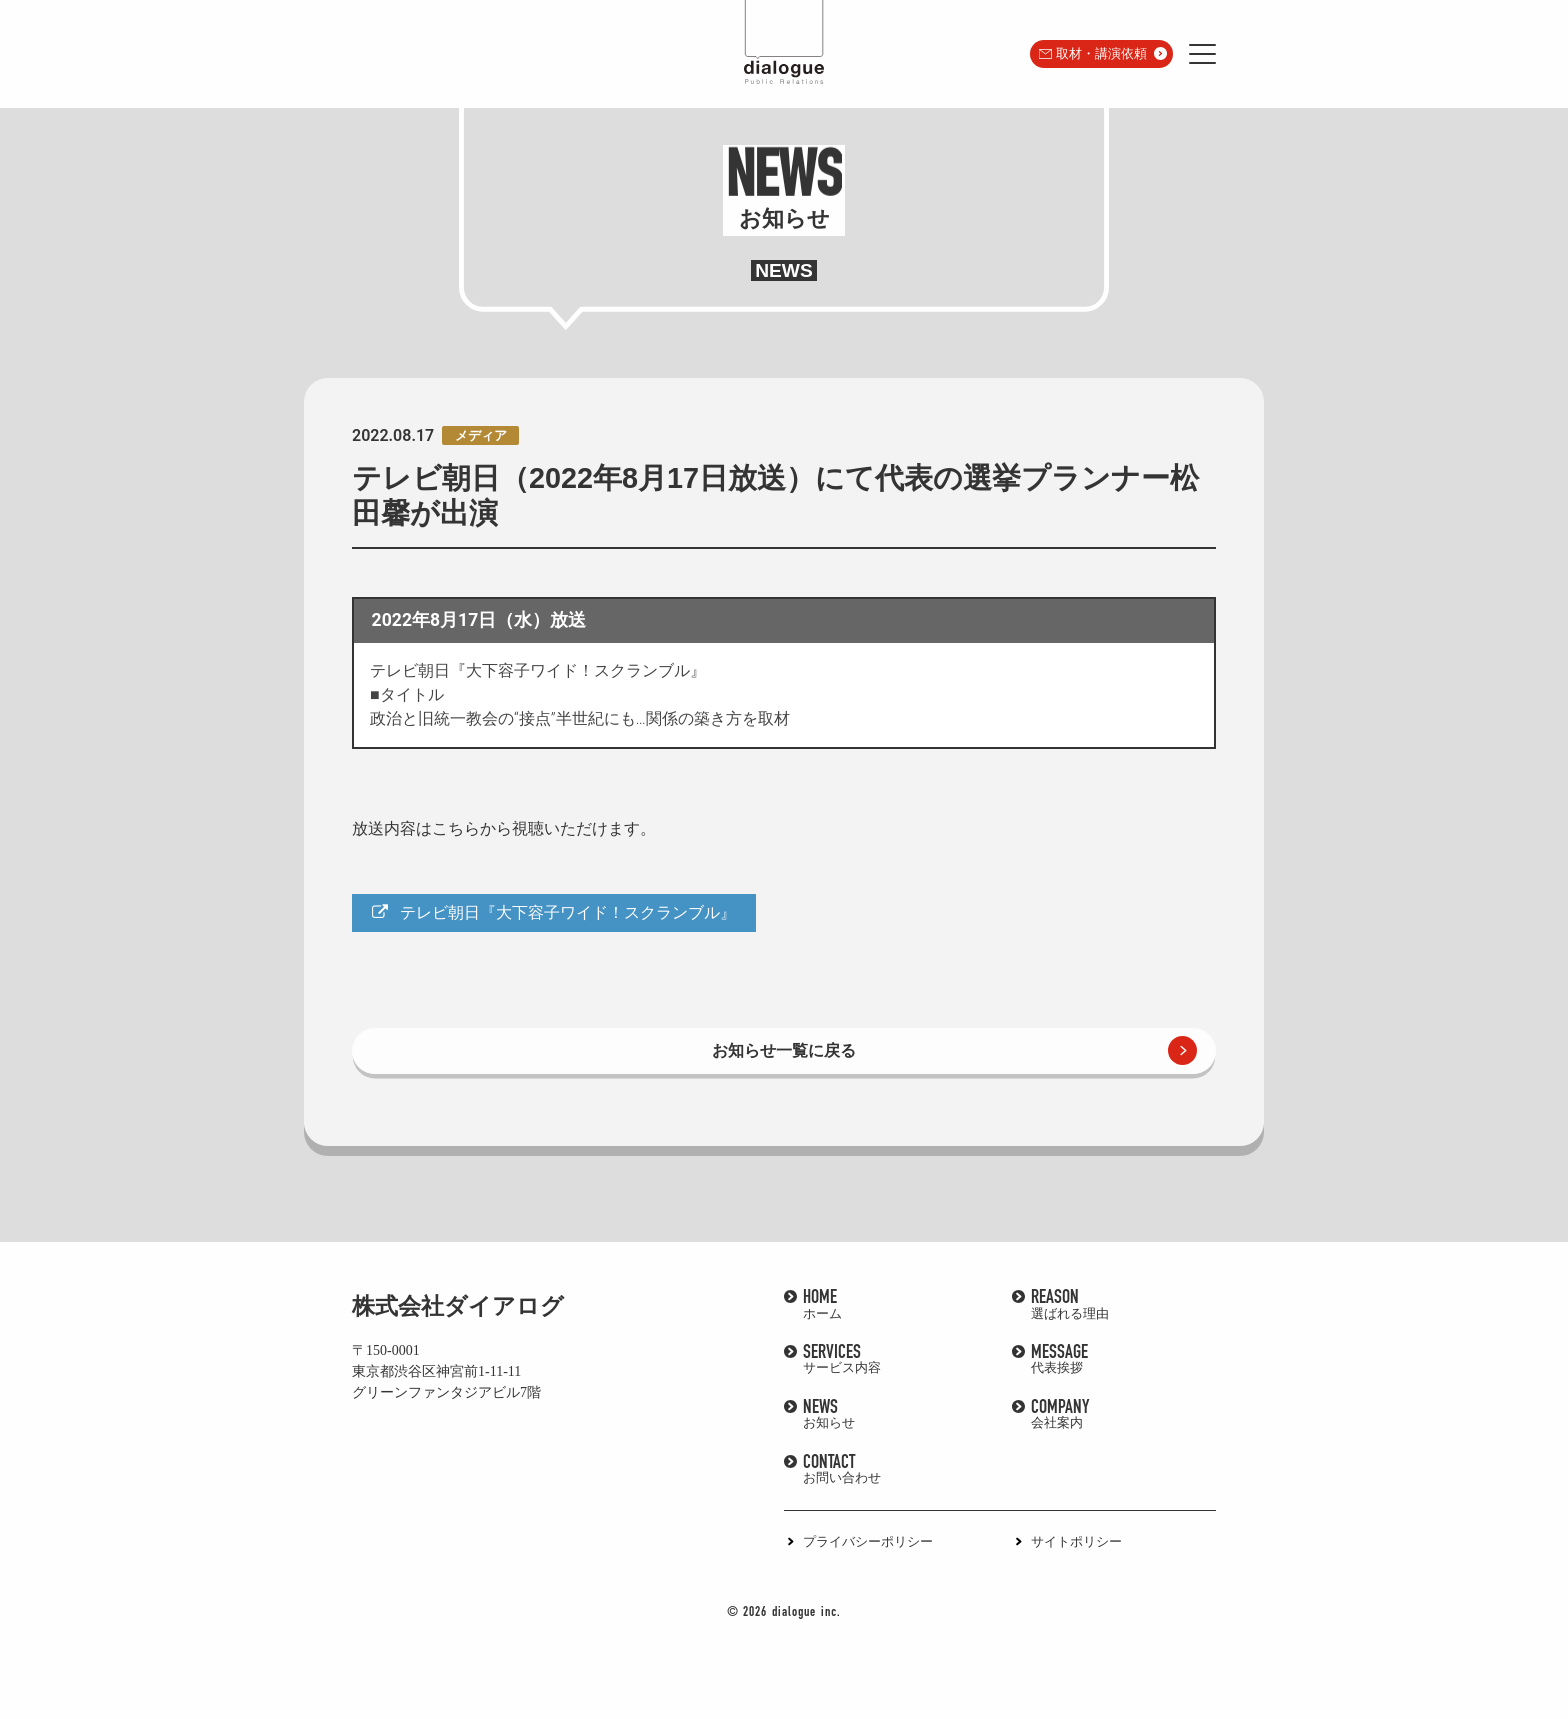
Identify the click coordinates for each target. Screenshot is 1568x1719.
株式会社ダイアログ (458, 1306)
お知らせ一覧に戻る (784, 1050)
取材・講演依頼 (1101, 53)
